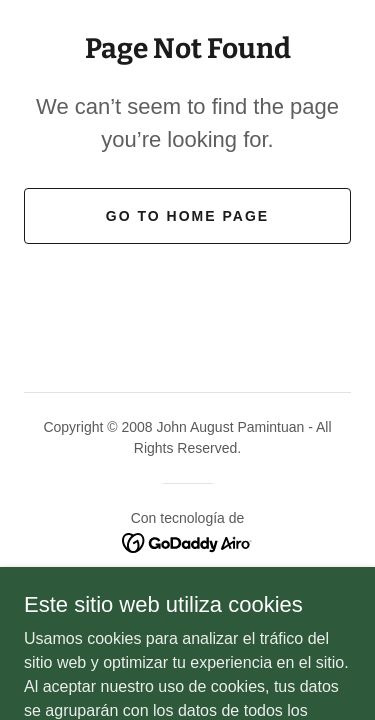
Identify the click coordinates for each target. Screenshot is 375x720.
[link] (187, 541)
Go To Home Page (187, 216)
